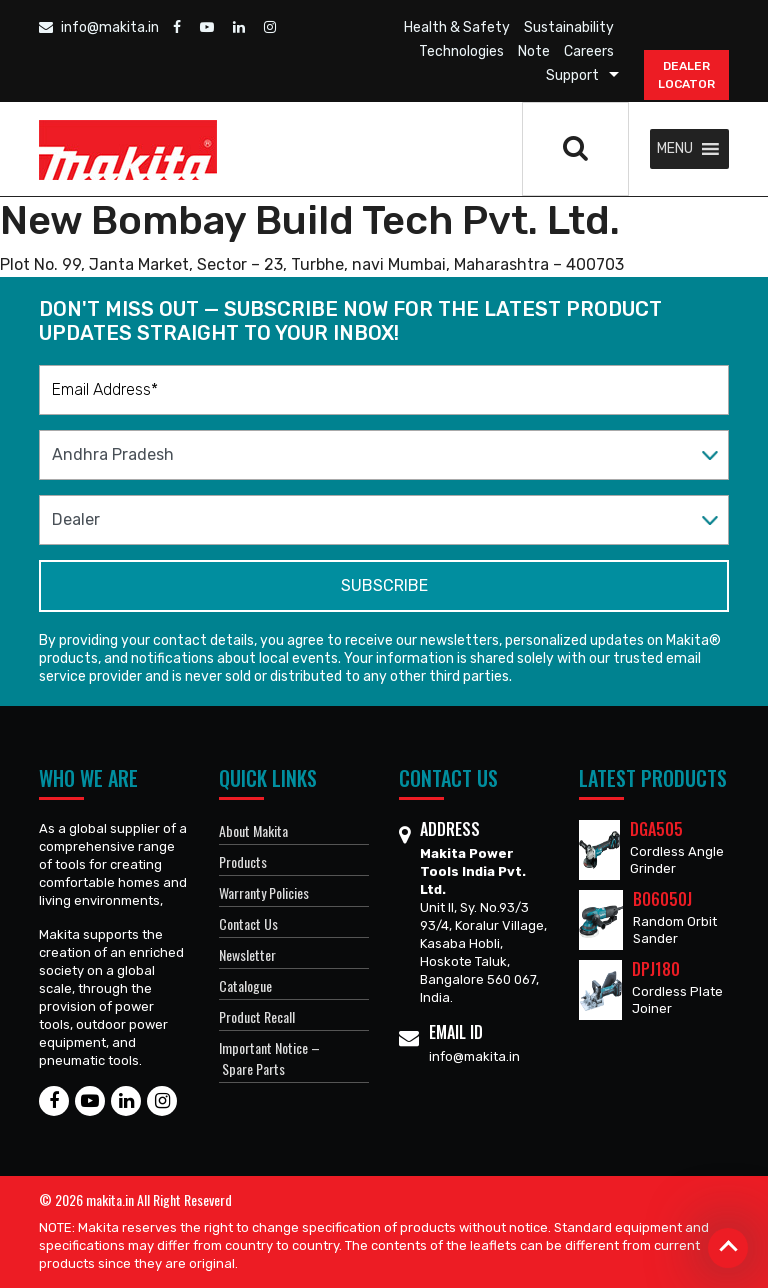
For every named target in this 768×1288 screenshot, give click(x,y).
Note (534, 51)
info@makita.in (99, 27)
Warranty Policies (264, 892)
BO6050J (662, 899)
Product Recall (257, 1016)
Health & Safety (457, 27)
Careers (589, 51)
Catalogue (245, 985)
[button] (675, 149)
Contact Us (248, 923)
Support (572, 75)
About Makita (253, 830)
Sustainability (569, 27)
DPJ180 (656, 969)
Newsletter (247, 954)
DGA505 (656, 829)
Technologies (461, 51)
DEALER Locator (686, 75)
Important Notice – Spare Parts (269, 1058)
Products (243, 861)
